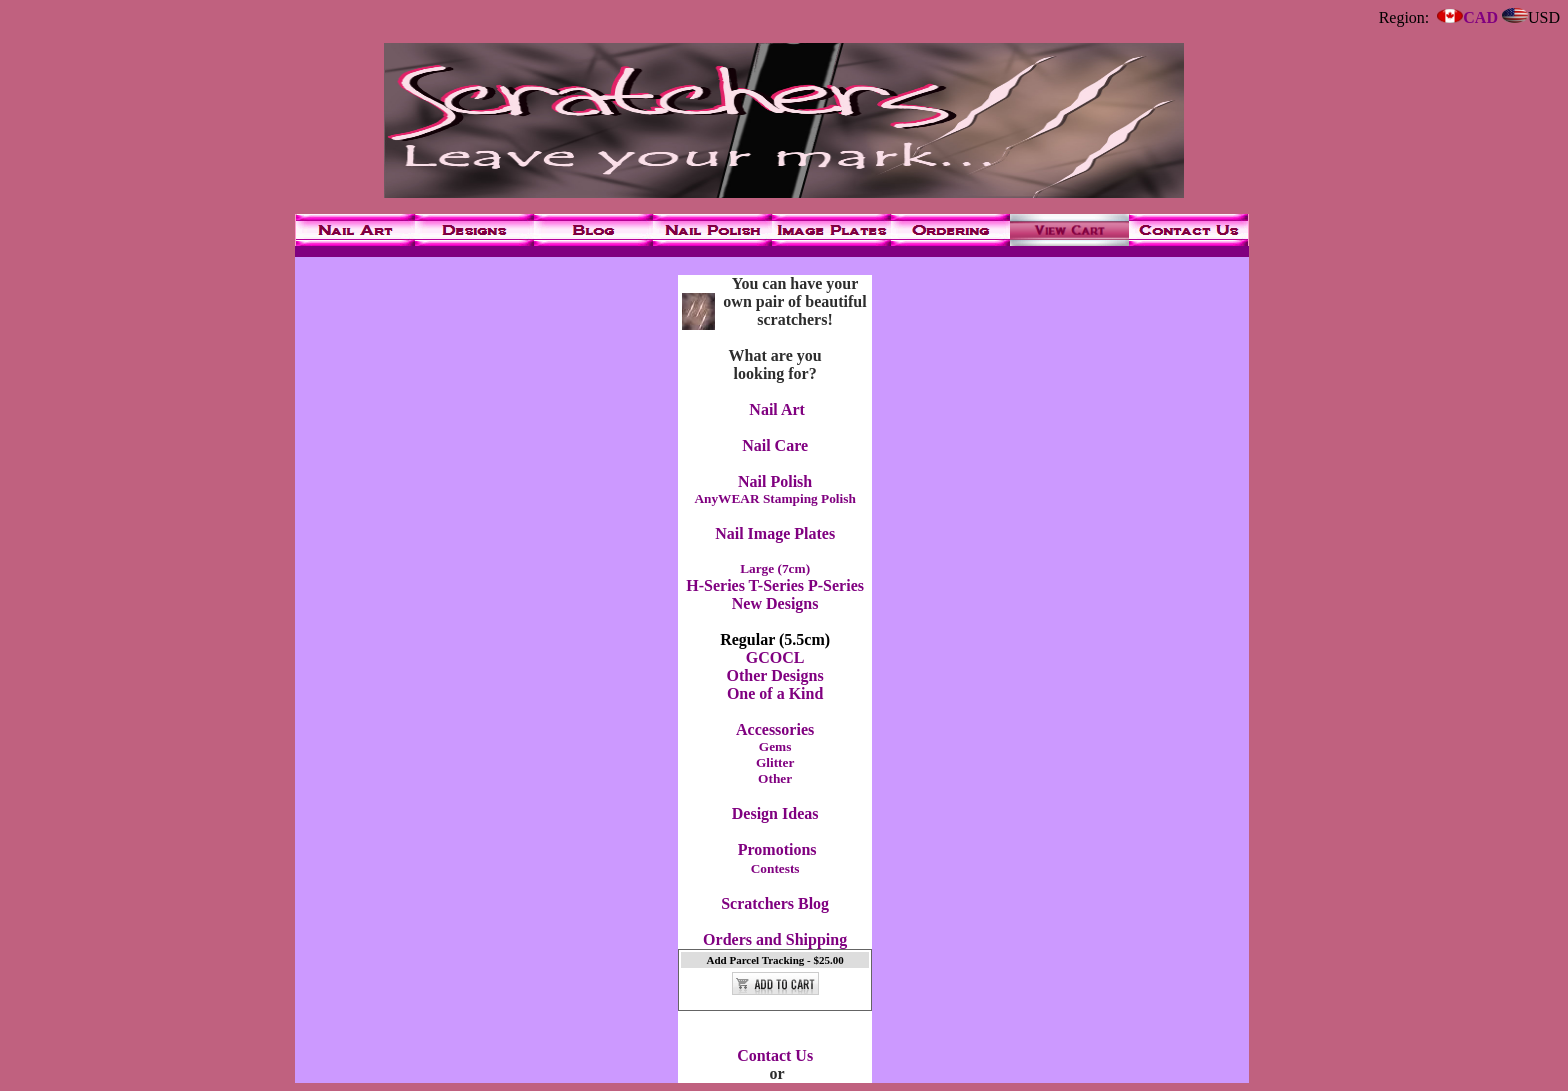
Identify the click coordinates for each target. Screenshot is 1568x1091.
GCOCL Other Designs (775, 666)
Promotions (777, 849)
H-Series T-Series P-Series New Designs (775, 594)
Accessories (775, 729)
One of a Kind (775, 693)
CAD (1467, 17)
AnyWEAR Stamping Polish (774, 498)
